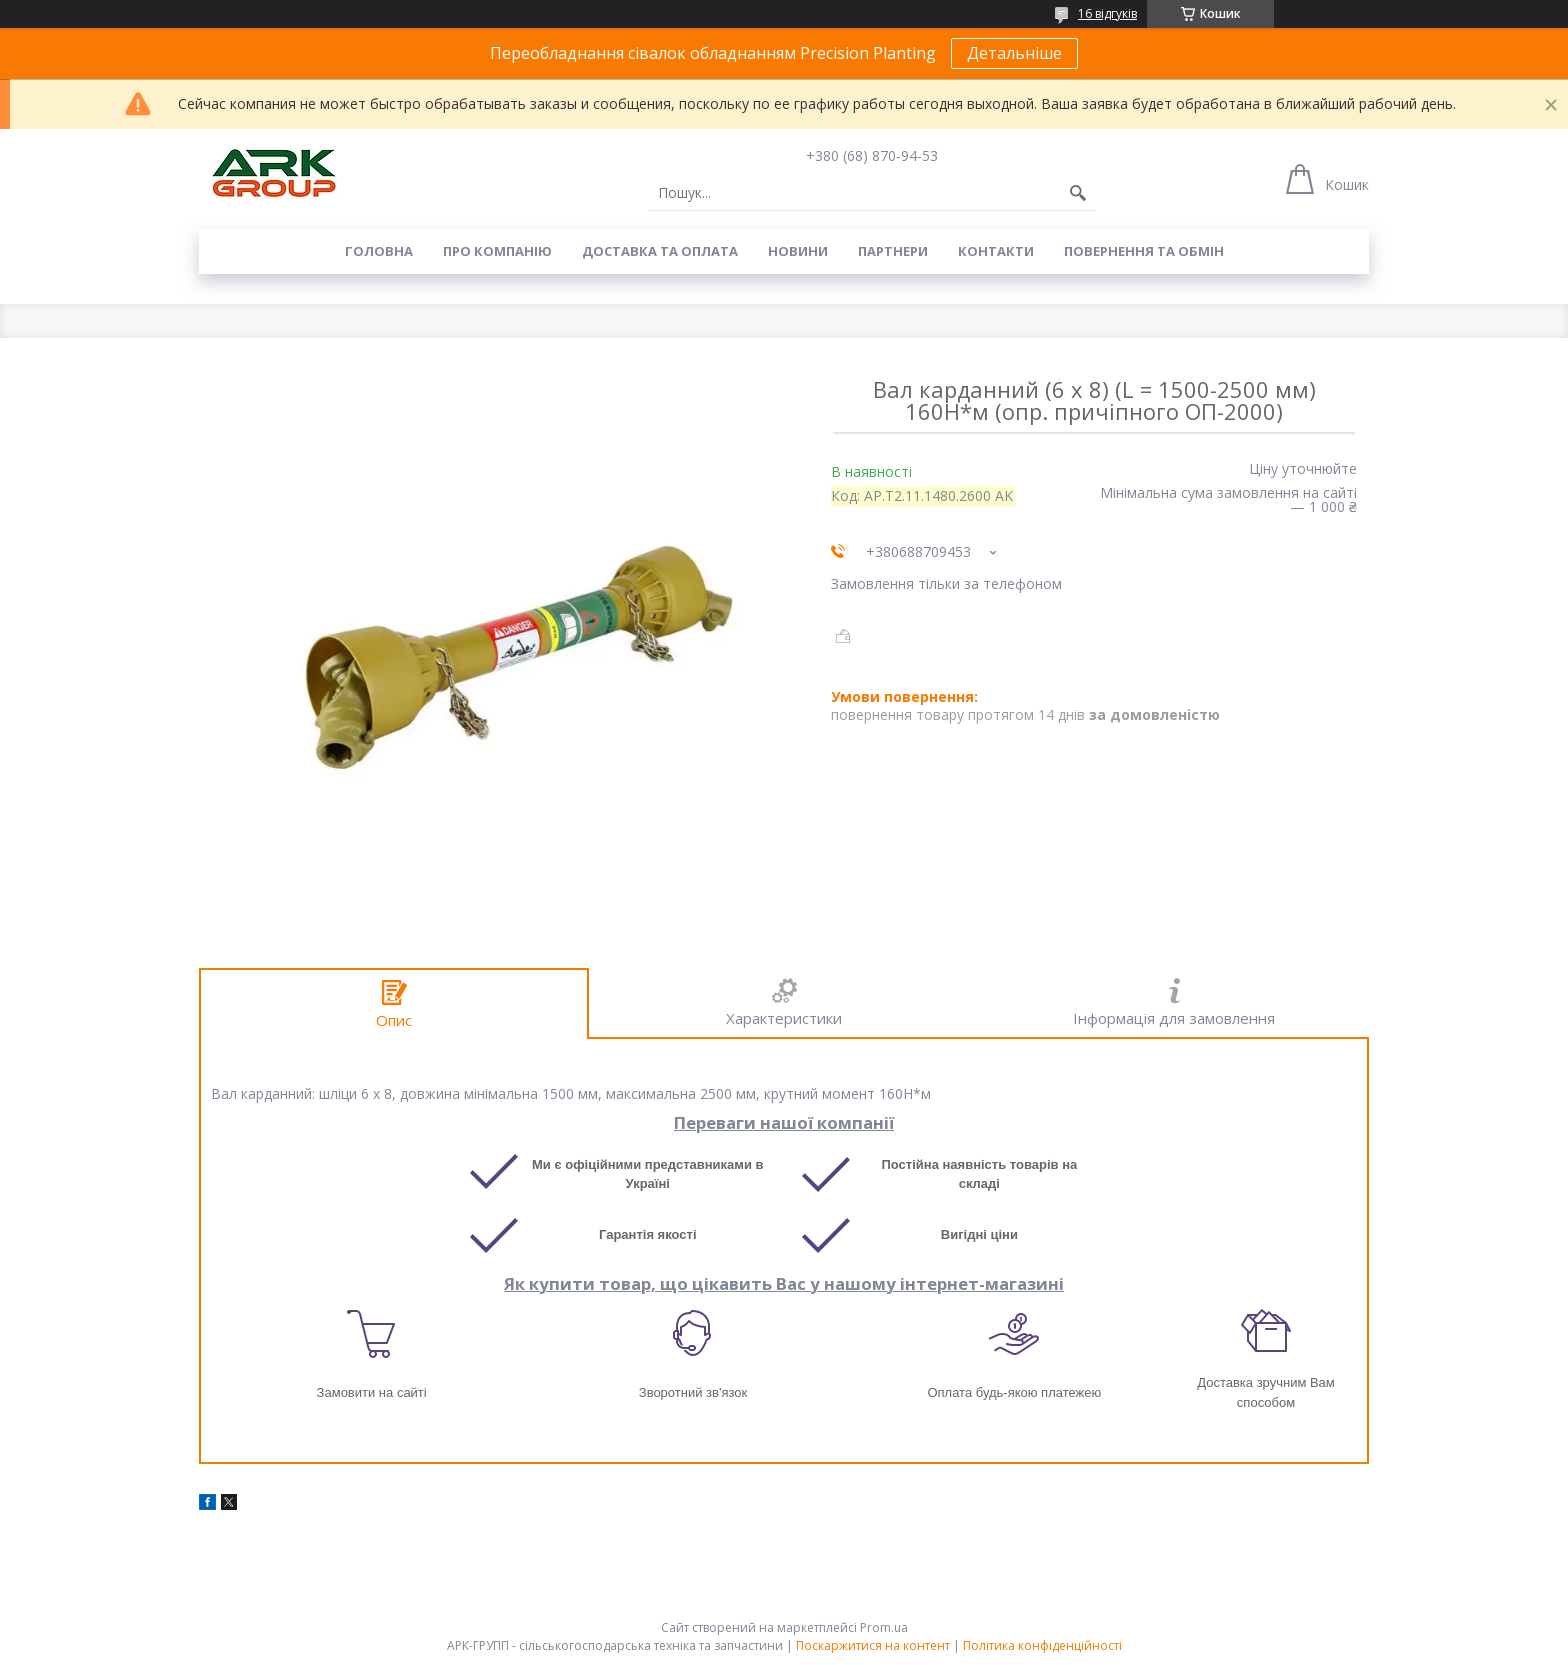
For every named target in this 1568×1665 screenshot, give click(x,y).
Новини (798, 251)
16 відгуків (1107, 13)
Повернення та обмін (1144, 251)
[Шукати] (1078, 193)
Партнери (893, 251)
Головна (379, 251)
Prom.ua (884, 1627)
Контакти (996, 251)
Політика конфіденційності (1042, 1645)
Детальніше (1014, 53)
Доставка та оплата (660, 251)
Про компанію (497, 251)
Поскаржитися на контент (873, 1645)
